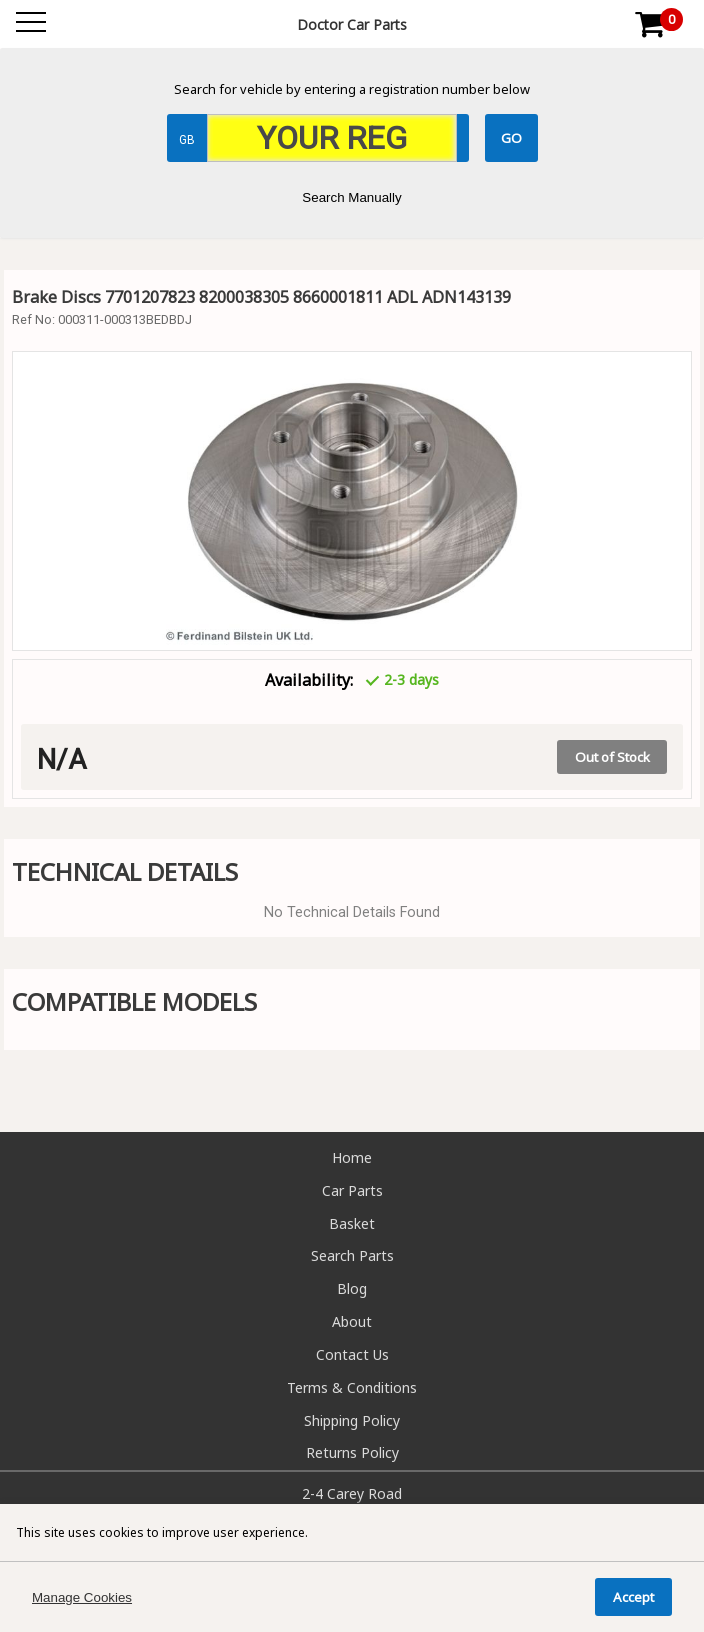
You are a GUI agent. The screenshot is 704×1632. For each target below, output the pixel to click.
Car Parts (352, 1190)
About (352, 1321)
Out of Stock (612, 757)
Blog (352, 1288)
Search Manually (351, 197)
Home (352, 1157)
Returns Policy (352, 1452)
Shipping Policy (352, 1420)
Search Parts (352, 1255)
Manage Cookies (82, 1597)
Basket (352, 1223)
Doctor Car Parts (352, 24)
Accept (633, 1597)
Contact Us (352, 1354)
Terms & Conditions (352, 1387)
